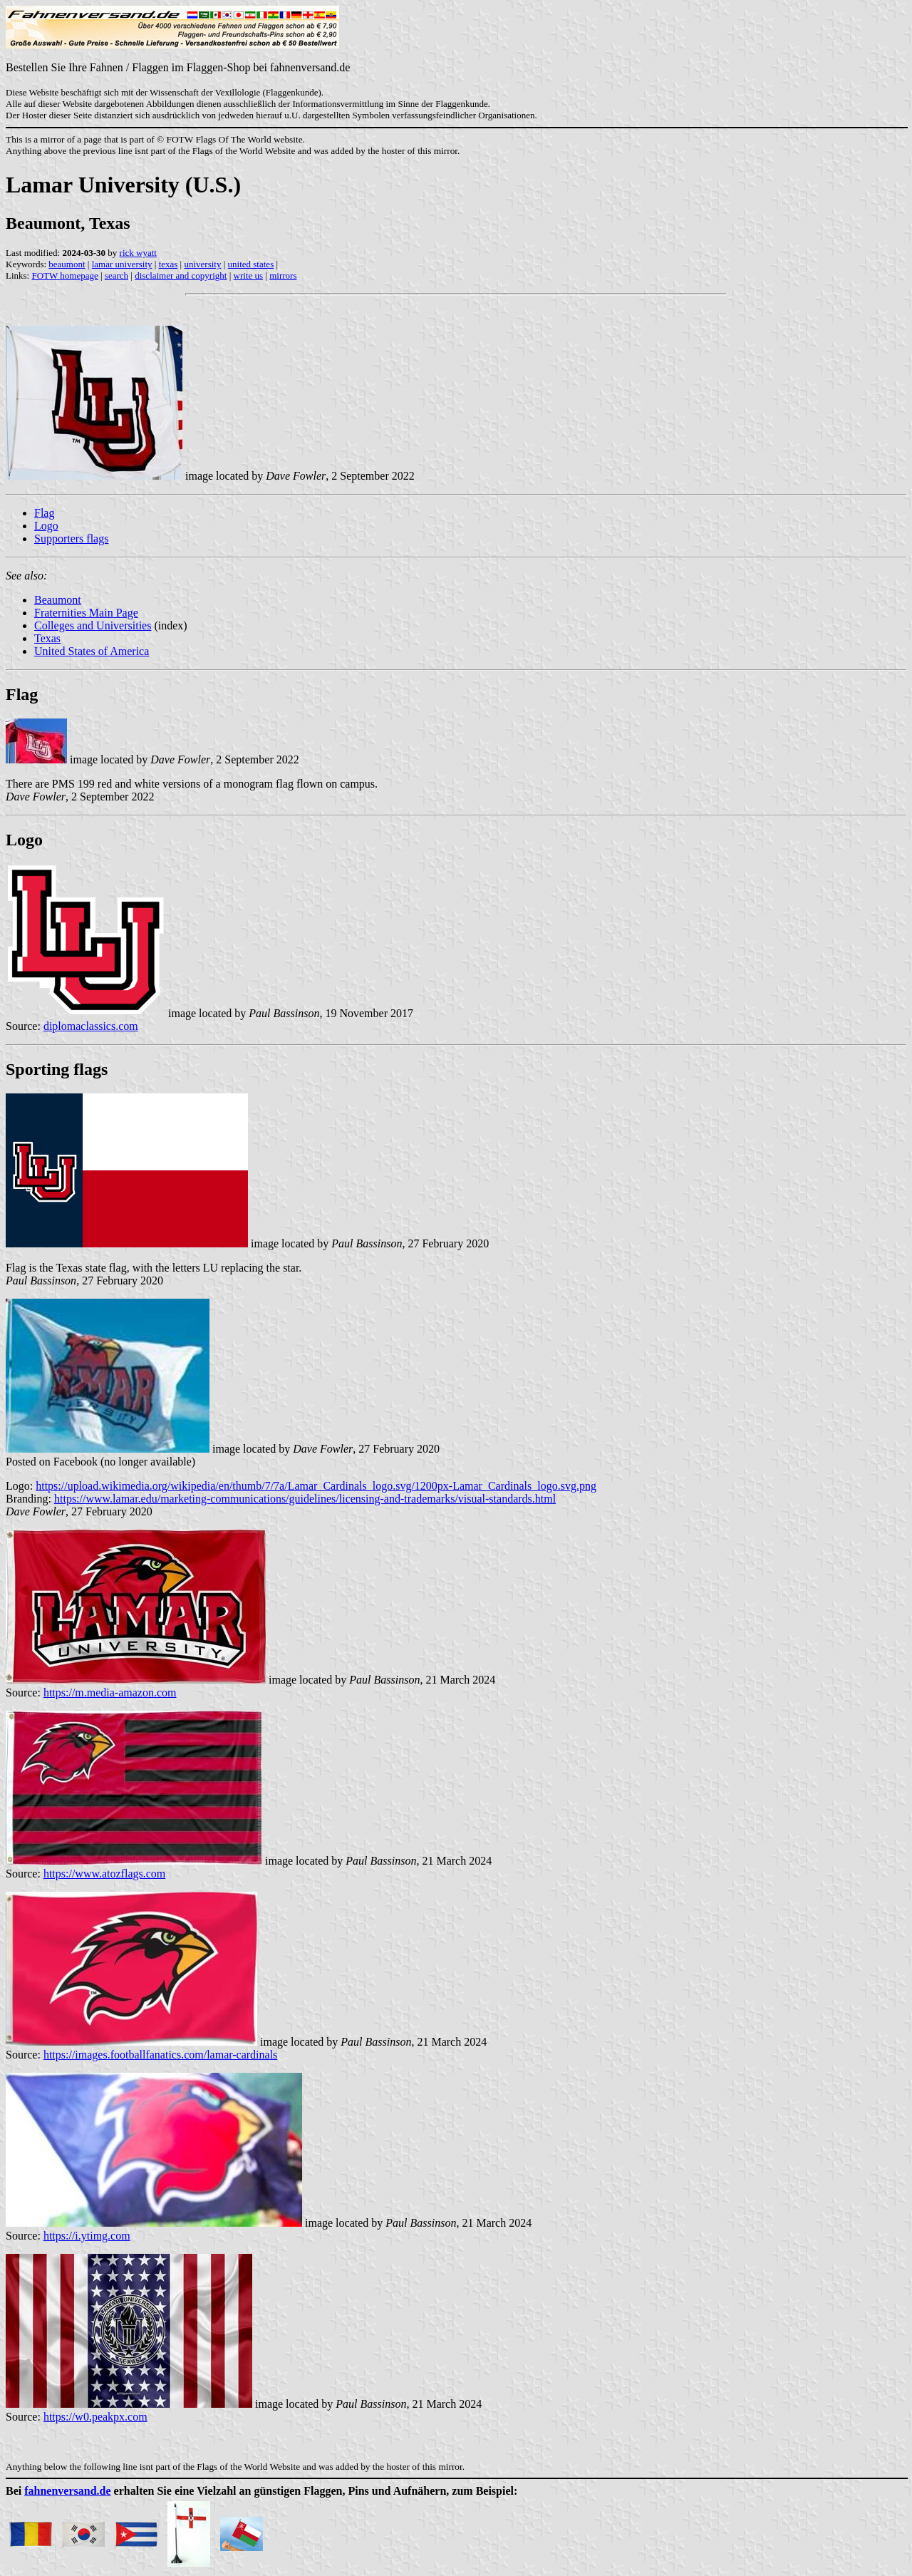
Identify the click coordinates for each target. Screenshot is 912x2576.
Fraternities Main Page (86, 613)
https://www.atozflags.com (104, 1873)
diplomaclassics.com (90, 1026)
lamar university (122, 264)
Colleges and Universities (92, 625)
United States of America (91, 651)
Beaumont (57, 600)
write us (249, 275)
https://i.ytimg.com (86, 2236)
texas (168, 264)
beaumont (66, 264)
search (116, 275)
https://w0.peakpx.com (95, 2417)
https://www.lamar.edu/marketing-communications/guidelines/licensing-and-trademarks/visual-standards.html (305, 1499)
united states (251, 264)
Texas (47, 638)
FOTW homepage (64, 275)
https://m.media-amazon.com (110, 1692)
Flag (44, 513)
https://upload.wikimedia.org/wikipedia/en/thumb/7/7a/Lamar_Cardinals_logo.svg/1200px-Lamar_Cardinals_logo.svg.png (316, 1486)
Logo (46, 526)
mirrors (282, 275)
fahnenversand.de (67, 2491)
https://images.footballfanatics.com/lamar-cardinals (160, 2055)
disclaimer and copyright (181, 275)
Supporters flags (71, 538)
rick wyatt (138, 252)
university (202, 264)
